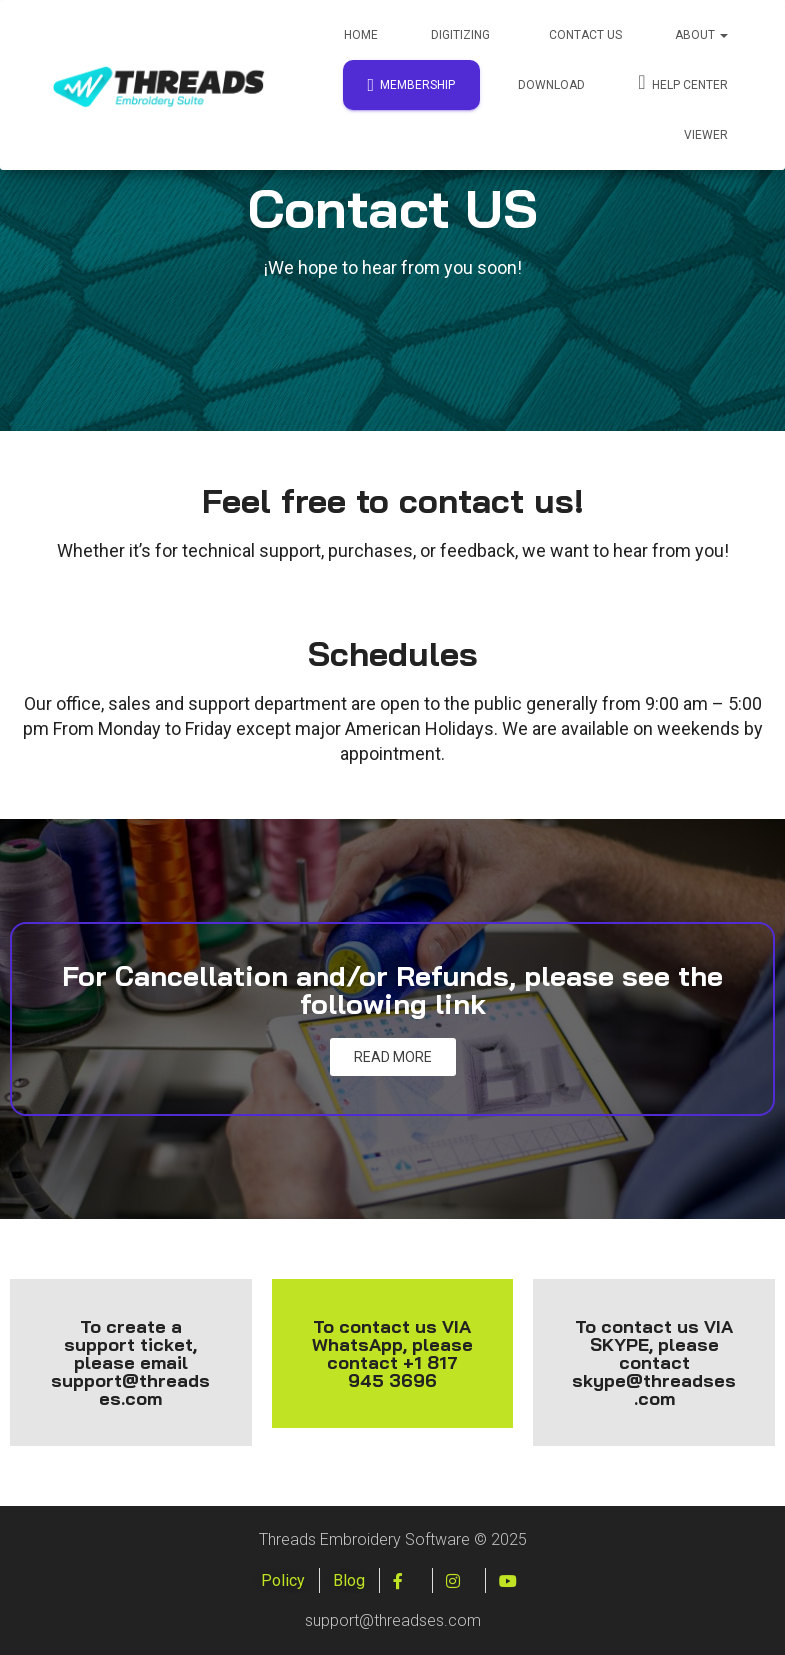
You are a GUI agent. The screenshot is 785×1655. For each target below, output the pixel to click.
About (701, 35)
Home (361, 35)
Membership (412, 85)
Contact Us (584, 35)
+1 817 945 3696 (403, 1371)
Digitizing (460, 35)
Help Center (682, 82)
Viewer (706, 135)
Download (551, 85)
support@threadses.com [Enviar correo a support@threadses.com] (130, 1389)
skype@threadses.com (654, 1389)
